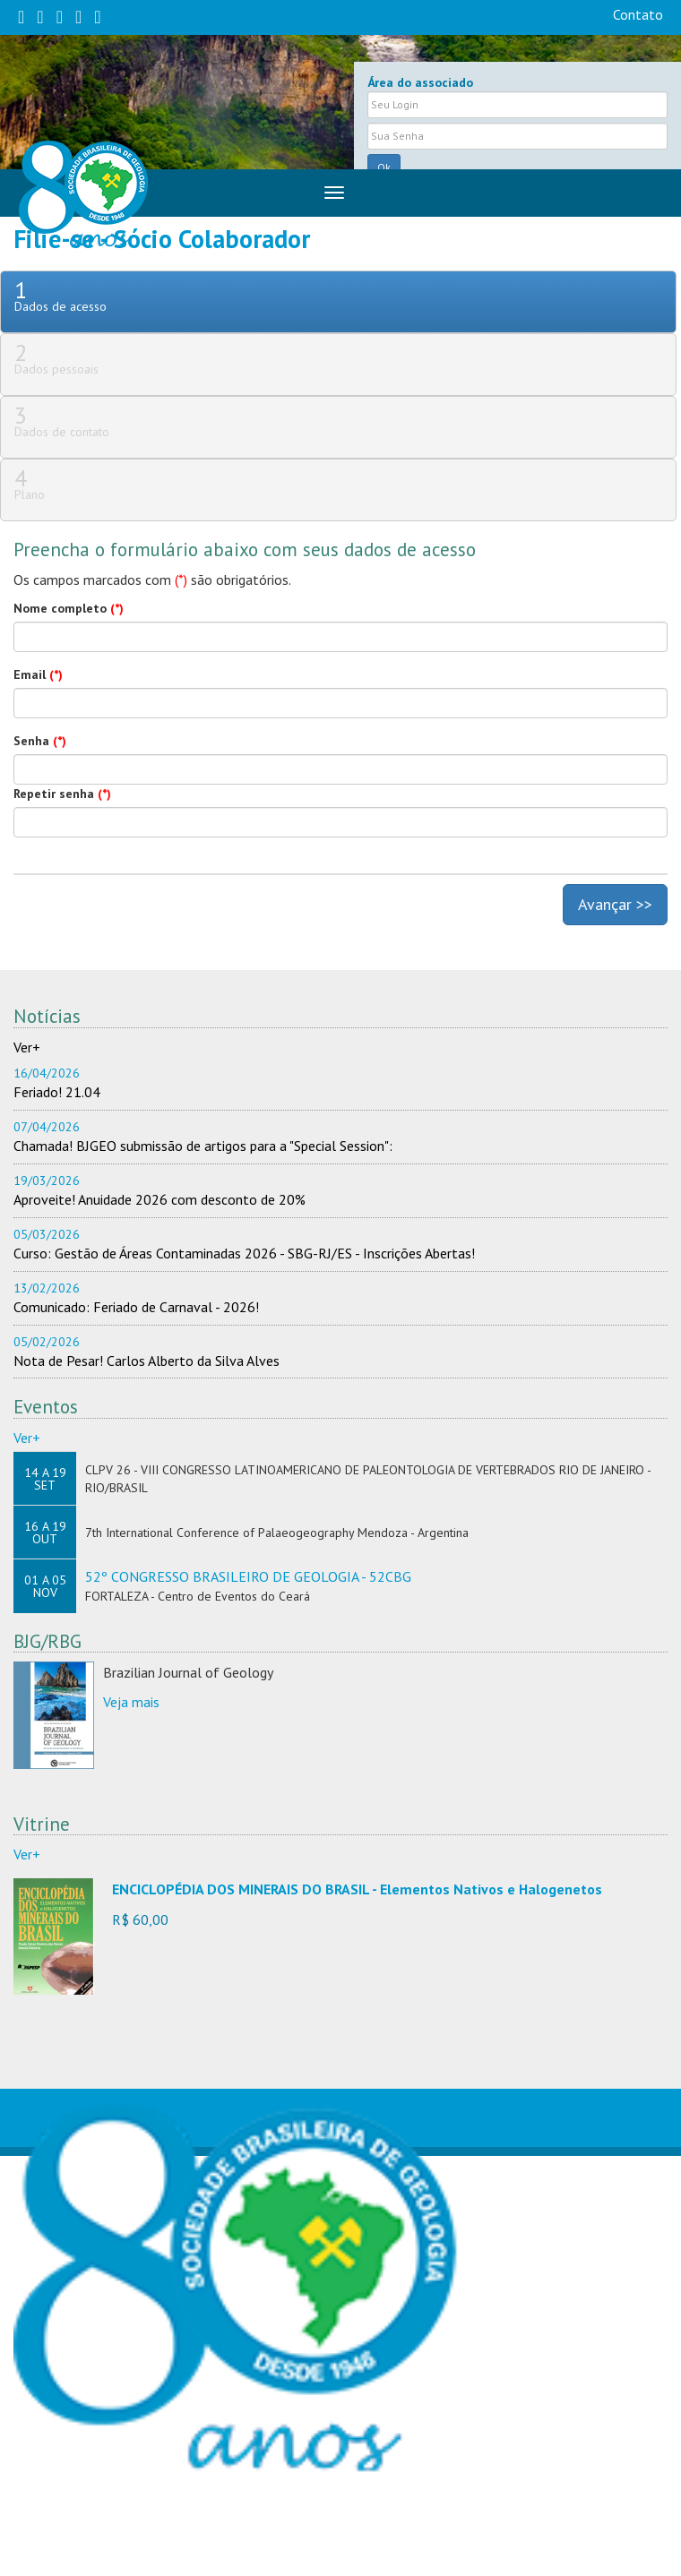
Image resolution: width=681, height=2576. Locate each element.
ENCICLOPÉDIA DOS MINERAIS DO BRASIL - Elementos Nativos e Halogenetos (357, 1889)
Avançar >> (615, 904)
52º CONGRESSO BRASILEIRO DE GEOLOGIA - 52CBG (248, 1576)
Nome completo (68, 608)
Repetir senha (62, 794)
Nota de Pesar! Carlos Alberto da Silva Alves (146, 1361)
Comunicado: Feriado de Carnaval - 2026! (136, 1307)
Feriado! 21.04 (56, 1092)
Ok (384, 167)
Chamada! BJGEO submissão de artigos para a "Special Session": (202, 1146)
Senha (39, 741)
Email (38, 674)
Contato (638, 14)
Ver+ (26, 1047)
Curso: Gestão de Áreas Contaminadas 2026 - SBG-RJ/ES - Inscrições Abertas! (244, 1253)
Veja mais (131, 1702)
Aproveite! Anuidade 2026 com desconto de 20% (159, 1199)
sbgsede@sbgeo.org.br (218, 2547)
